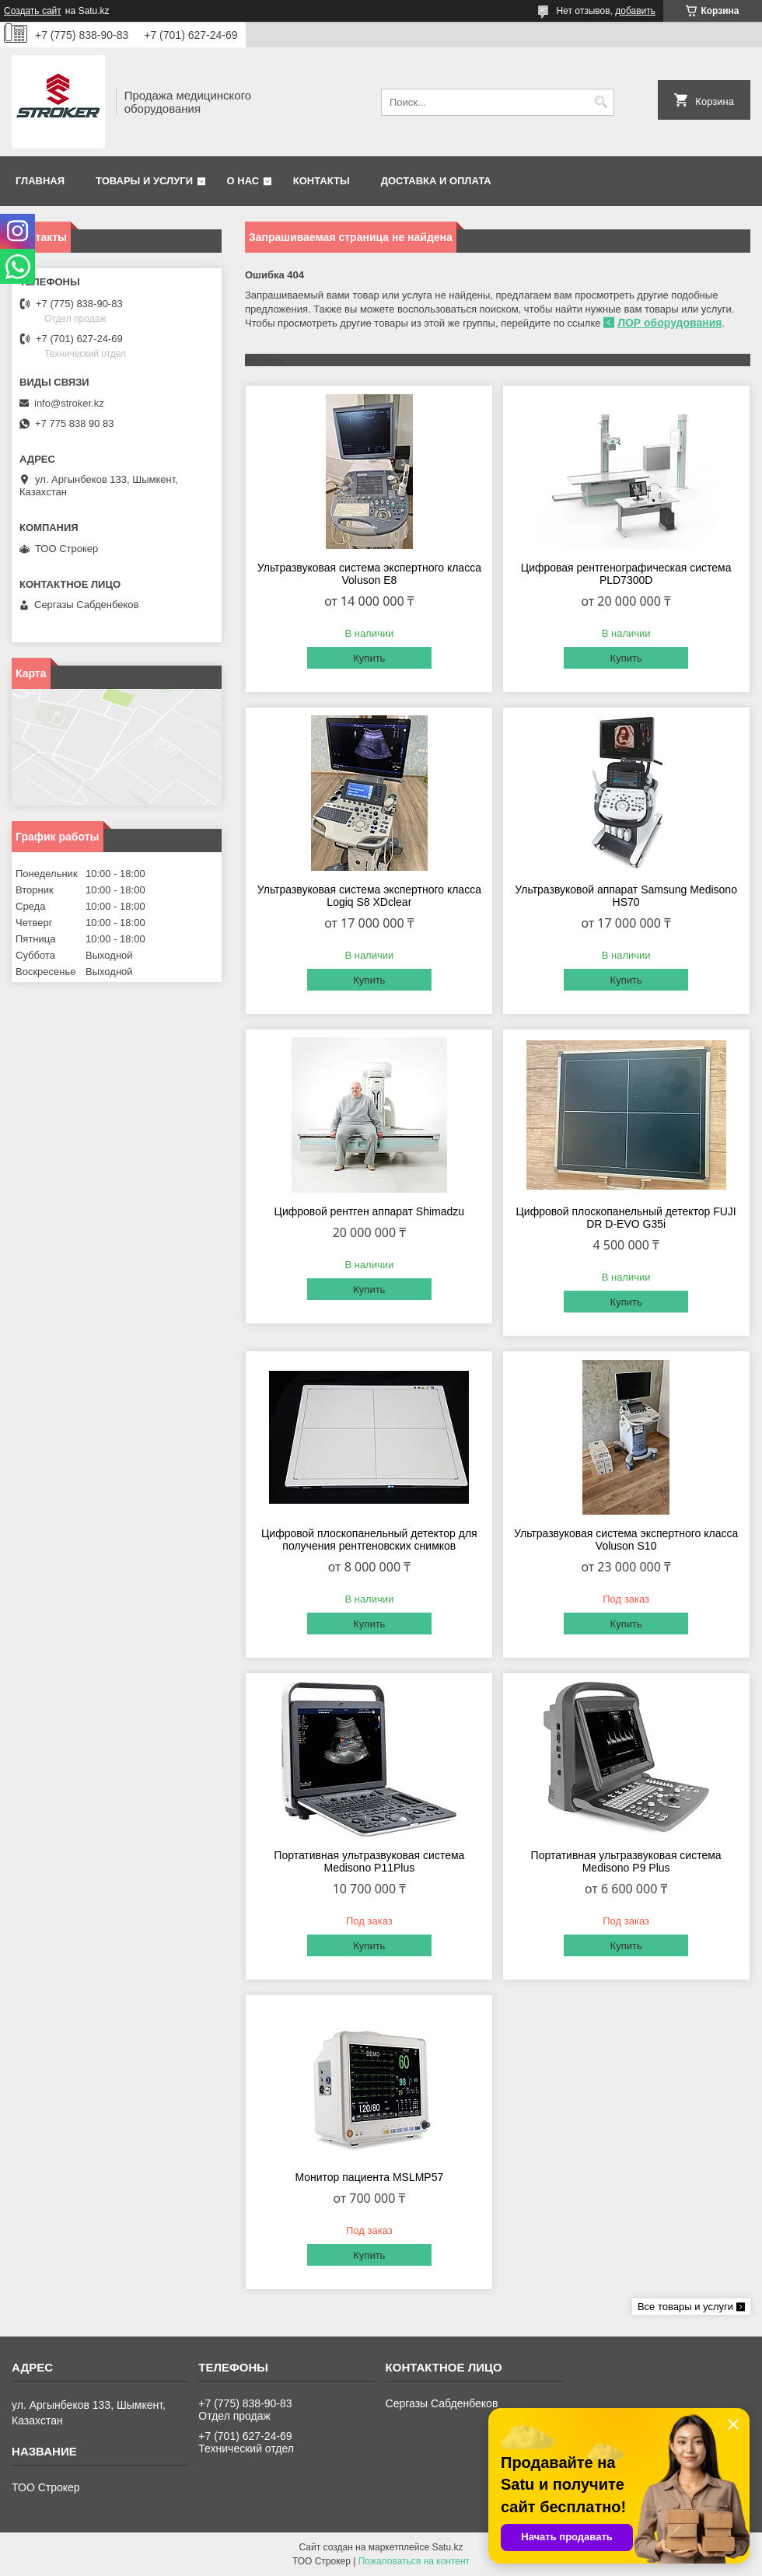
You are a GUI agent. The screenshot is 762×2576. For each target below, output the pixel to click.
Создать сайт (32, 10)
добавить (635, 10)
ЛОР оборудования (669, 322)
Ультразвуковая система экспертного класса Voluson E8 (369, 573)
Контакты (321, 181)
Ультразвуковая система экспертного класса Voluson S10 (626, 1539)
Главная (40, 181)
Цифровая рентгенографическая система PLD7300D (626, 573)
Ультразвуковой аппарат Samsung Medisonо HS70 (626, 895)
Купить (369, 658)
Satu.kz (447, 2547)
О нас (243, 181)
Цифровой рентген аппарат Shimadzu (369, 1211)
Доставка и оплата (436, 181)
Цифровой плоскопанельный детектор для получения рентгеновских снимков (369, 1539)
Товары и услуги (144, 181)
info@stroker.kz (69, 403)
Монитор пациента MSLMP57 (369, 2177)
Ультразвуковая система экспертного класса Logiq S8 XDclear (369, 895)
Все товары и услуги (685, 2306)
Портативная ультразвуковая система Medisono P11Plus (369, 1861)
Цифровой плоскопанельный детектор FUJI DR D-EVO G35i (626, 1217)
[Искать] (600, 102)
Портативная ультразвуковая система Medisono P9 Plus (626, 1861)
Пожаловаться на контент (414, 2561)
